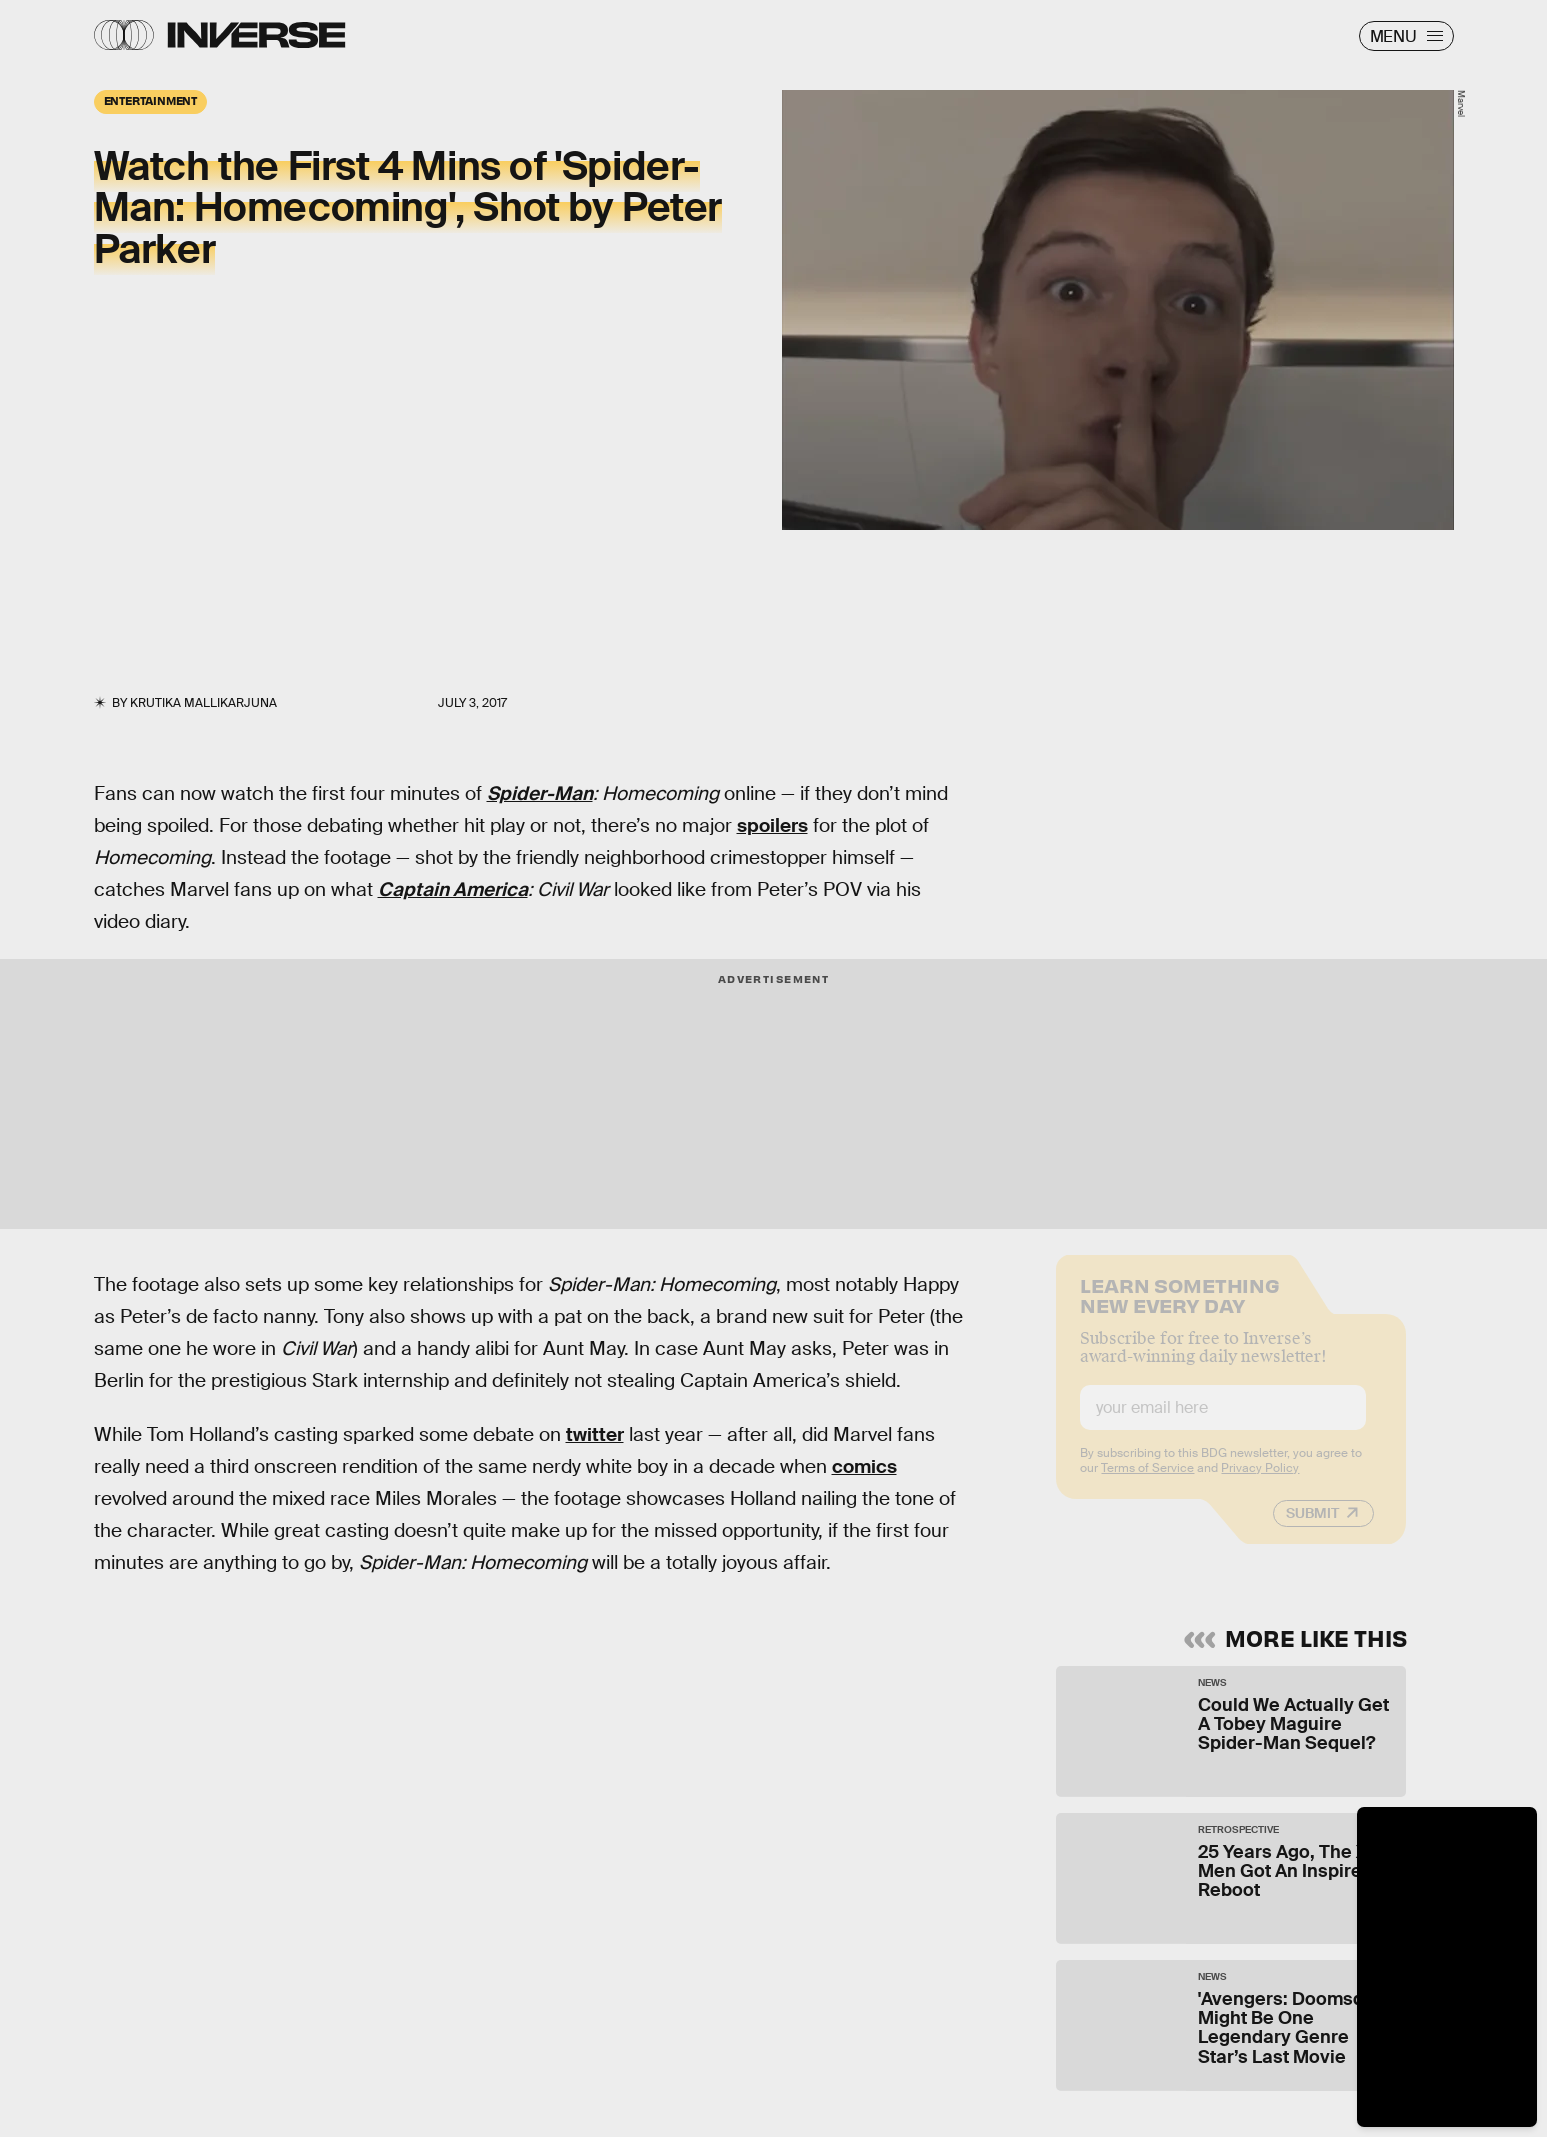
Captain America (453, 889)
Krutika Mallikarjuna (203, 703)
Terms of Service (1147, 1482)
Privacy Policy (1260, 1482)
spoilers (772, 825)
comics (864, 1466)
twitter (595, 1434)
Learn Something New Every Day (1179, 1307)
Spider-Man (540, 793)
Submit (1312, 1527)
